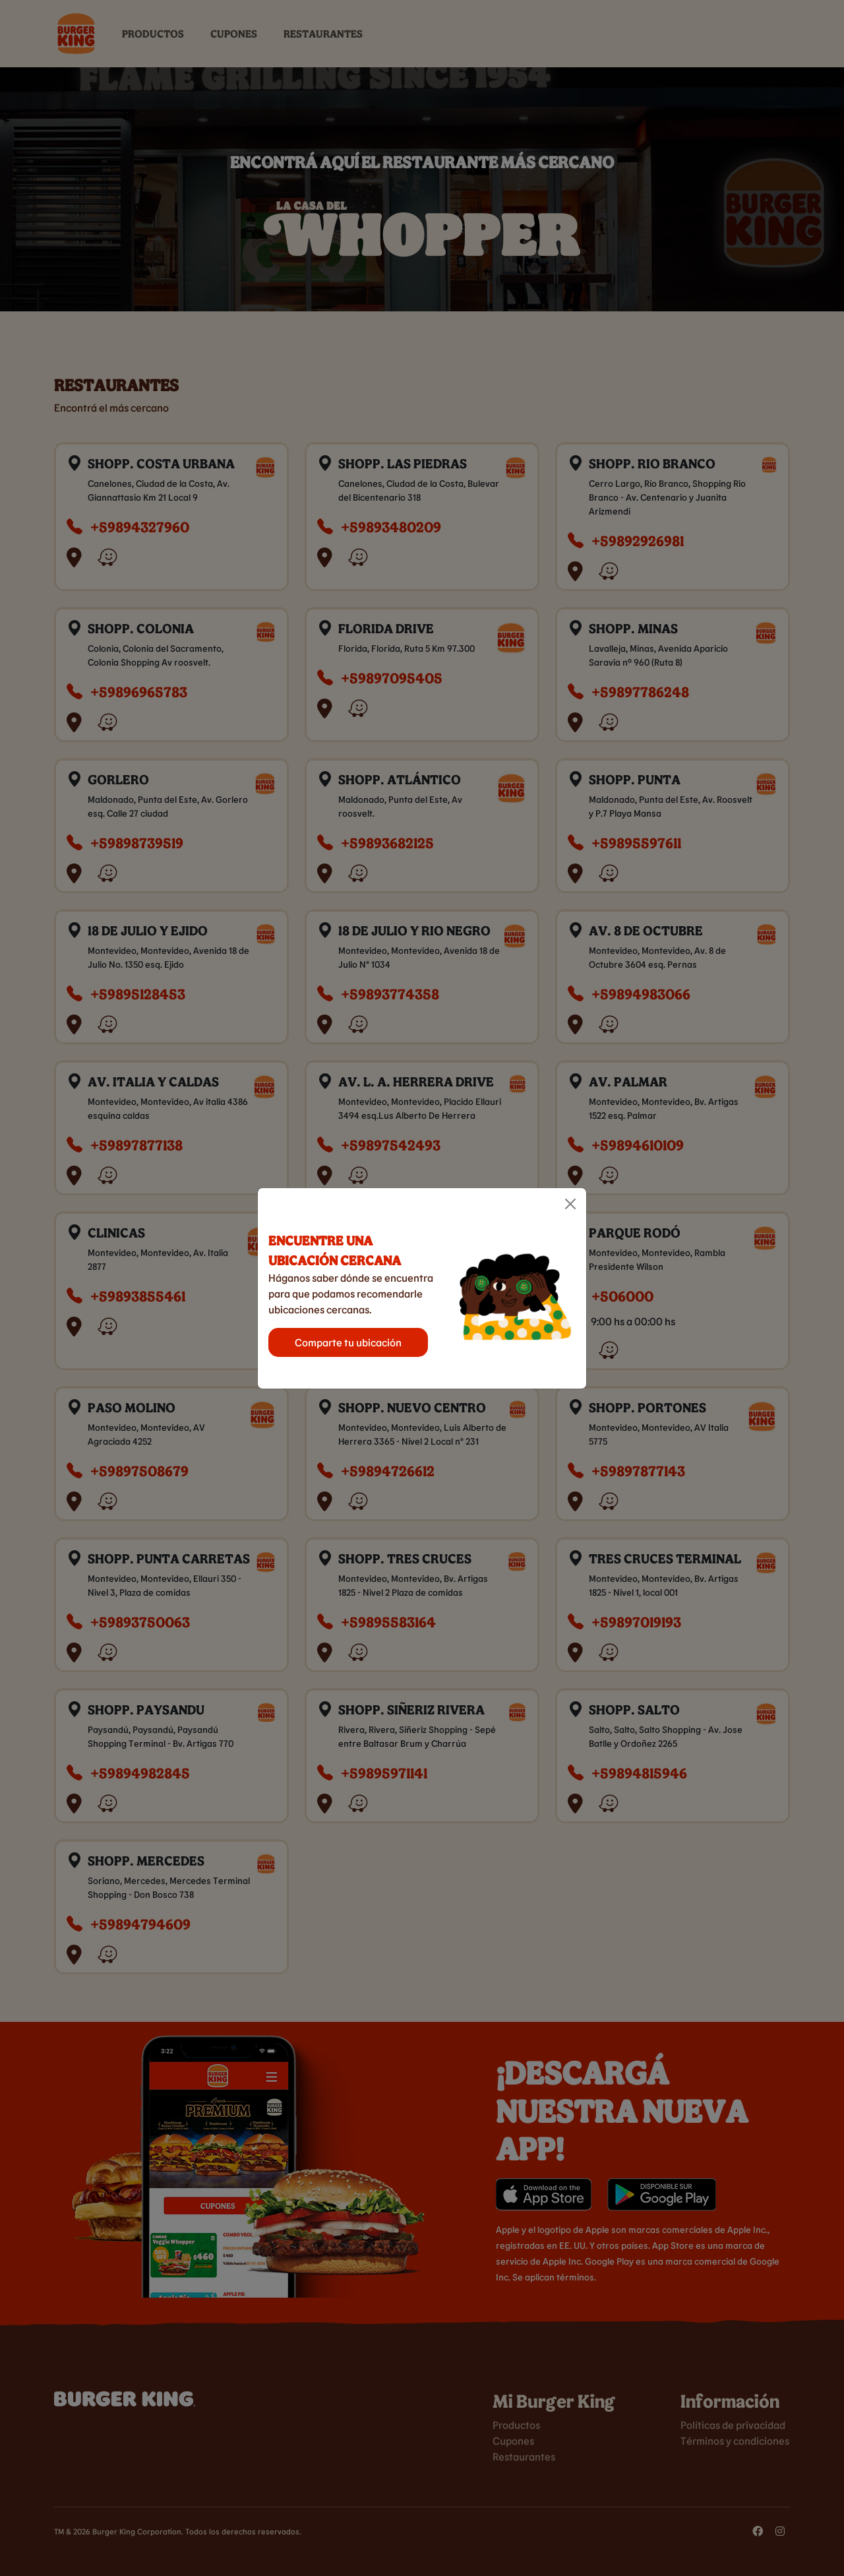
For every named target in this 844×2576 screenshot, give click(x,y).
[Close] (570, 1203)
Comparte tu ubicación (348, 1342)
